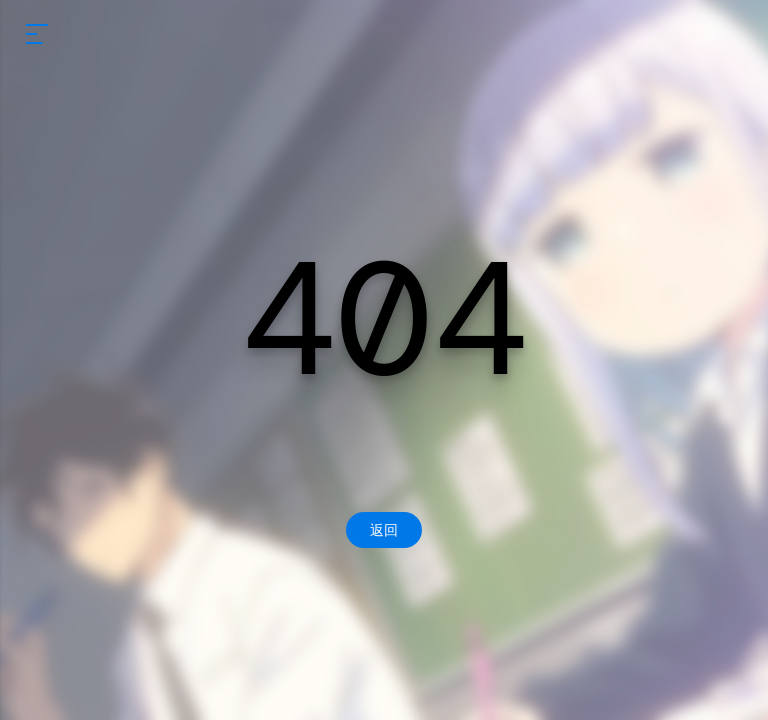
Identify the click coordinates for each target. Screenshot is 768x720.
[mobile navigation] (37, 34)
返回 (384, 530)
